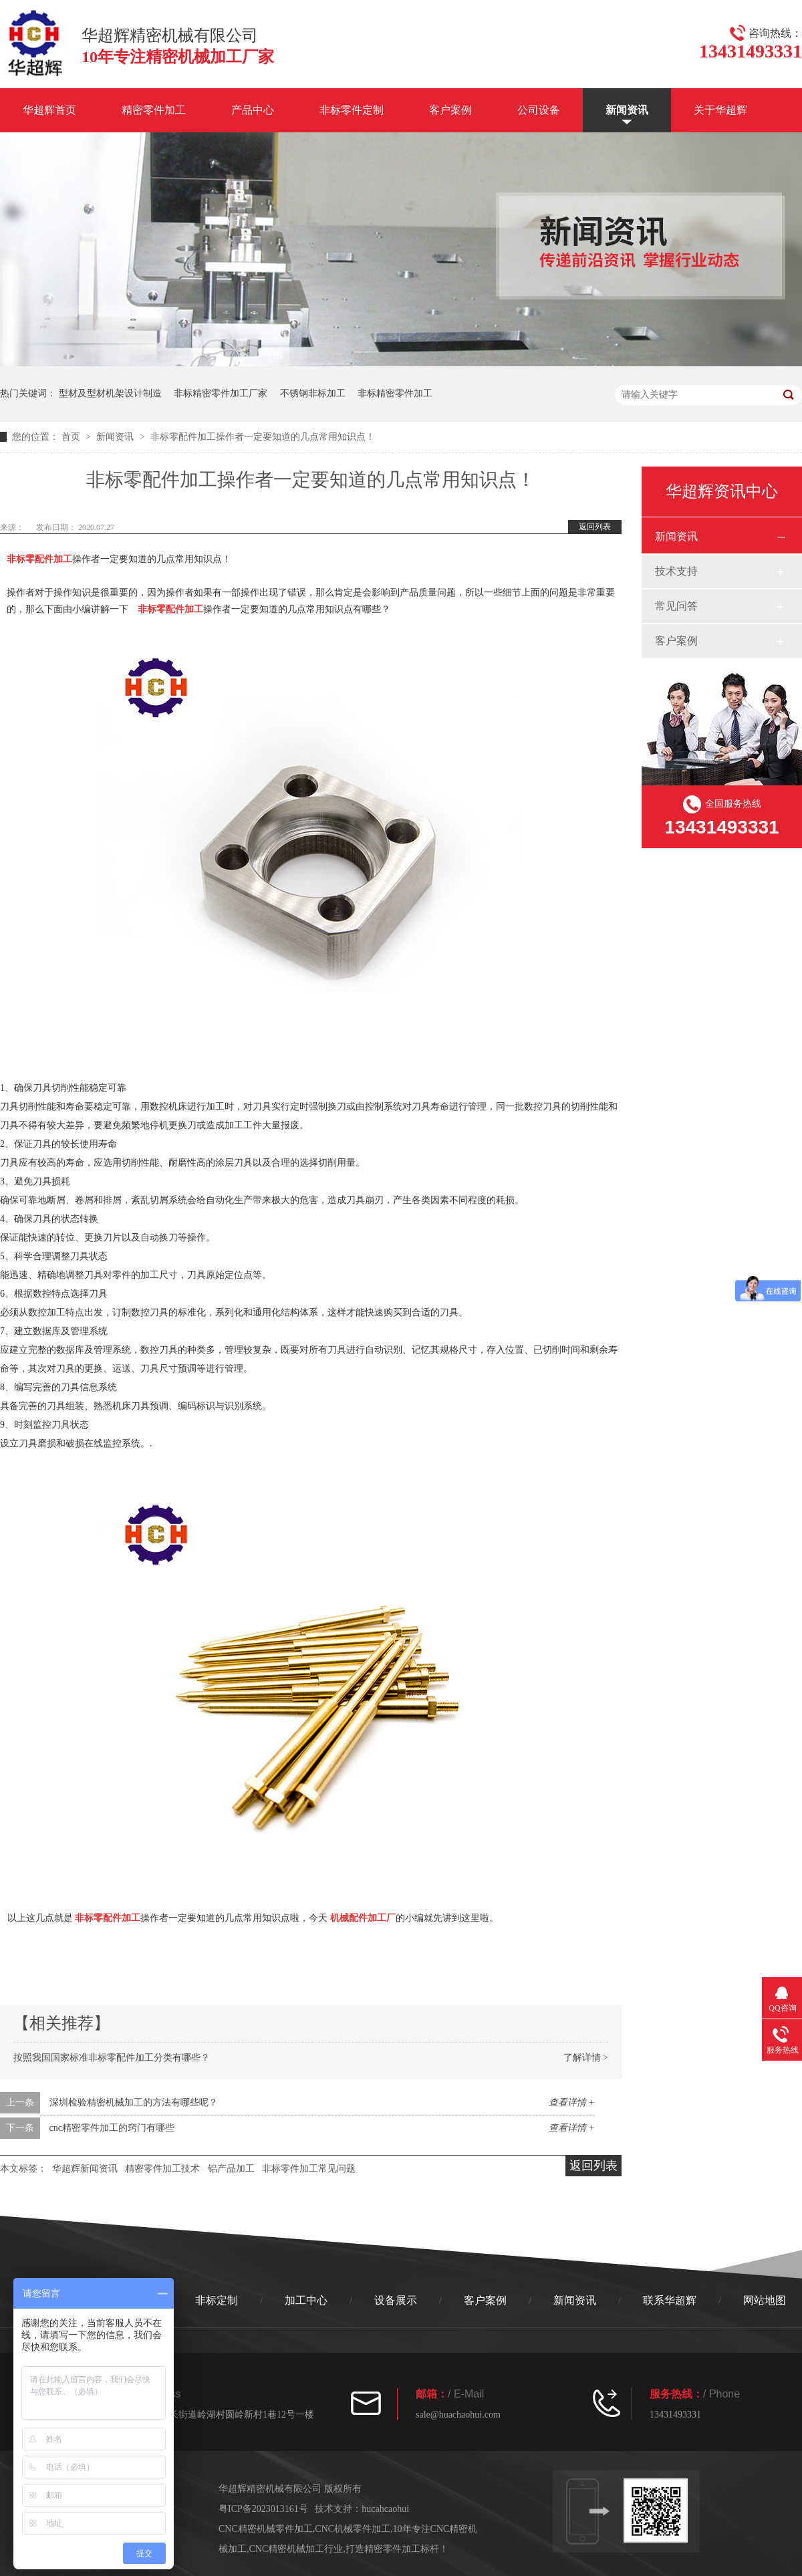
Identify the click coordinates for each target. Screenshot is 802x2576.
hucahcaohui (385, 2509)
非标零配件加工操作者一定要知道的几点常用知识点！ (262, 437)
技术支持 (676, 571)
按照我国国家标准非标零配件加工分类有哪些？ (111, 2058)
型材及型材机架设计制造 (110, 393)
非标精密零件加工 (395, 393)
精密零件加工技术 (162, 2169)
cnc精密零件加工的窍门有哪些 (111, 2128)
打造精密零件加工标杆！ (397, 2549)
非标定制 (216, 2300)
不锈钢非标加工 (313, 393)
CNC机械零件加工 (352, 2529)
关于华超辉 (720, 110)
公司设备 (538, 110)
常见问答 (676, 606)
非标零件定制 (351, 110)
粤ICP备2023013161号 (263, 2509)
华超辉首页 (49, 110)
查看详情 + (572, 2102)
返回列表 (595, 526)
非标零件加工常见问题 (309, 2169)
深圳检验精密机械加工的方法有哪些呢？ (133, 2102)
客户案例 (450, 110)
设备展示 (395, 2300)
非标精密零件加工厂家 (220, 393)
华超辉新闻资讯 (85, 2169)
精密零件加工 (154, 110)
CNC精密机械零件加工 (266, 2529)
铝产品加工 (231, 2169)
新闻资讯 (627, 110)
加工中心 (306, 2300)
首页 (72, 437)
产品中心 (252, 110)
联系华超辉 (669, 2300)
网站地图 (764, 2300)
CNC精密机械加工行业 (296, 2549)
